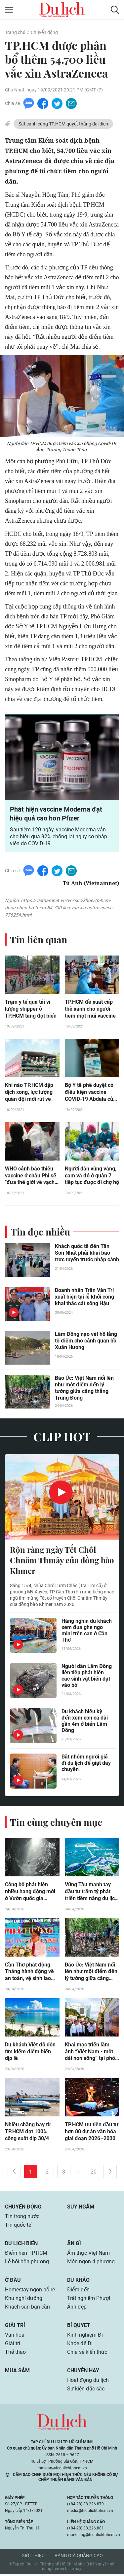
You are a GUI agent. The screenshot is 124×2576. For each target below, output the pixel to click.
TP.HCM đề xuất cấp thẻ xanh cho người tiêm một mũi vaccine (90, 1009)
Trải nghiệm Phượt (88, 2299)
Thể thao (15, 2353)
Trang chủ (15, 32)
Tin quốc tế (18, 2226)
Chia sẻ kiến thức (87, 2353)
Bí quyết (78, 2326)
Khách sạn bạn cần (27, 2308)
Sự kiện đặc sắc (85, 2390)
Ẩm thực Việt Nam (88, 2254)
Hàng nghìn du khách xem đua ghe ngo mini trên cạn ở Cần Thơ (87, 1631)
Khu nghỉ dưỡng (23, 2299)
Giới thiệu (33, 2557)
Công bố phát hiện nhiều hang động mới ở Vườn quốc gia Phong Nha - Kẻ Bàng (30, 1892)
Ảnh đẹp (77, 2308)
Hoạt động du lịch (88, 2381)
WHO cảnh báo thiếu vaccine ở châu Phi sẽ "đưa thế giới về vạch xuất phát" (30, 1176)
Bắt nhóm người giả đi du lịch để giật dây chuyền (86, 1763)
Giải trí (15, 2326)
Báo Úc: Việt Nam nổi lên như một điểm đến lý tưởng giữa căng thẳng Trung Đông (84, 1388)
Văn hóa (14, 2336)
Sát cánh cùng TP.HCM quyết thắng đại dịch (63, 123)
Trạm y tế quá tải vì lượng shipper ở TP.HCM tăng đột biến (31, 1009)
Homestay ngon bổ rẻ (30, 2291)
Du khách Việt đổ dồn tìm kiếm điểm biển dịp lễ (30, 2053)
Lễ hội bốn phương (27, 2263)
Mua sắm (17, 2372)
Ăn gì (74, 2245)
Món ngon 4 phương (91, 2263)
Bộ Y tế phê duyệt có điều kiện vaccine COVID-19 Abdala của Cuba (90, 1092)
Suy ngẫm (80, 2208)
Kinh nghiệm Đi (85, 2336)
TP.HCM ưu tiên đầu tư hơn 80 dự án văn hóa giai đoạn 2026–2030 (91, 2133)
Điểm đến (78, 2291)
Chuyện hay (83, 2372)
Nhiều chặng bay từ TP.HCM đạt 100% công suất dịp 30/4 (28, 2133)
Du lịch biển (21, 2245)
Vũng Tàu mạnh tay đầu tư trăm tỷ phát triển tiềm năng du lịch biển (91, 1892)
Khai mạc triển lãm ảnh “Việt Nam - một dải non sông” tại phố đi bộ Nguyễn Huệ (90, 2053)
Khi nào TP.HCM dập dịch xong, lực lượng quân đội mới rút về (29, 1092)
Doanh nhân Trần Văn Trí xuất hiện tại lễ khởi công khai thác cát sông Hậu (84, 1297)
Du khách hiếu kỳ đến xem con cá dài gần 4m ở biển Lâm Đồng (85, 1721)
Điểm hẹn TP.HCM (26, 2254)
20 (94, 2173)
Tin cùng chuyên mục (56, 1823)
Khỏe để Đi (80, 2345)
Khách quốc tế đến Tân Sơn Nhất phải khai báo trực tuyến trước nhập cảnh (87, 1253)
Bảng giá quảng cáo (79, 2557)
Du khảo (78, 2281)
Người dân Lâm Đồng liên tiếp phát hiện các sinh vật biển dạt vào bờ (87, 1676)
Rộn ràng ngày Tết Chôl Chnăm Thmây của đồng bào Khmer (62, 1561)
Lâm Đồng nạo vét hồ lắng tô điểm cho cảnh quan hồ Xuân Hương (86, 1341)
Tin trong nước (22, 2217)
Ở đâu (13, 2281)
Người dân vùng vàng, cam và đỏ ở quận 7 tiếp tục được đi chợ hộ (92, 1176)
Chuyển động (44, 32)
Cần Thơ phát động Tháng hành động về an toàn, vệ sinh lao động (29, 1973)
